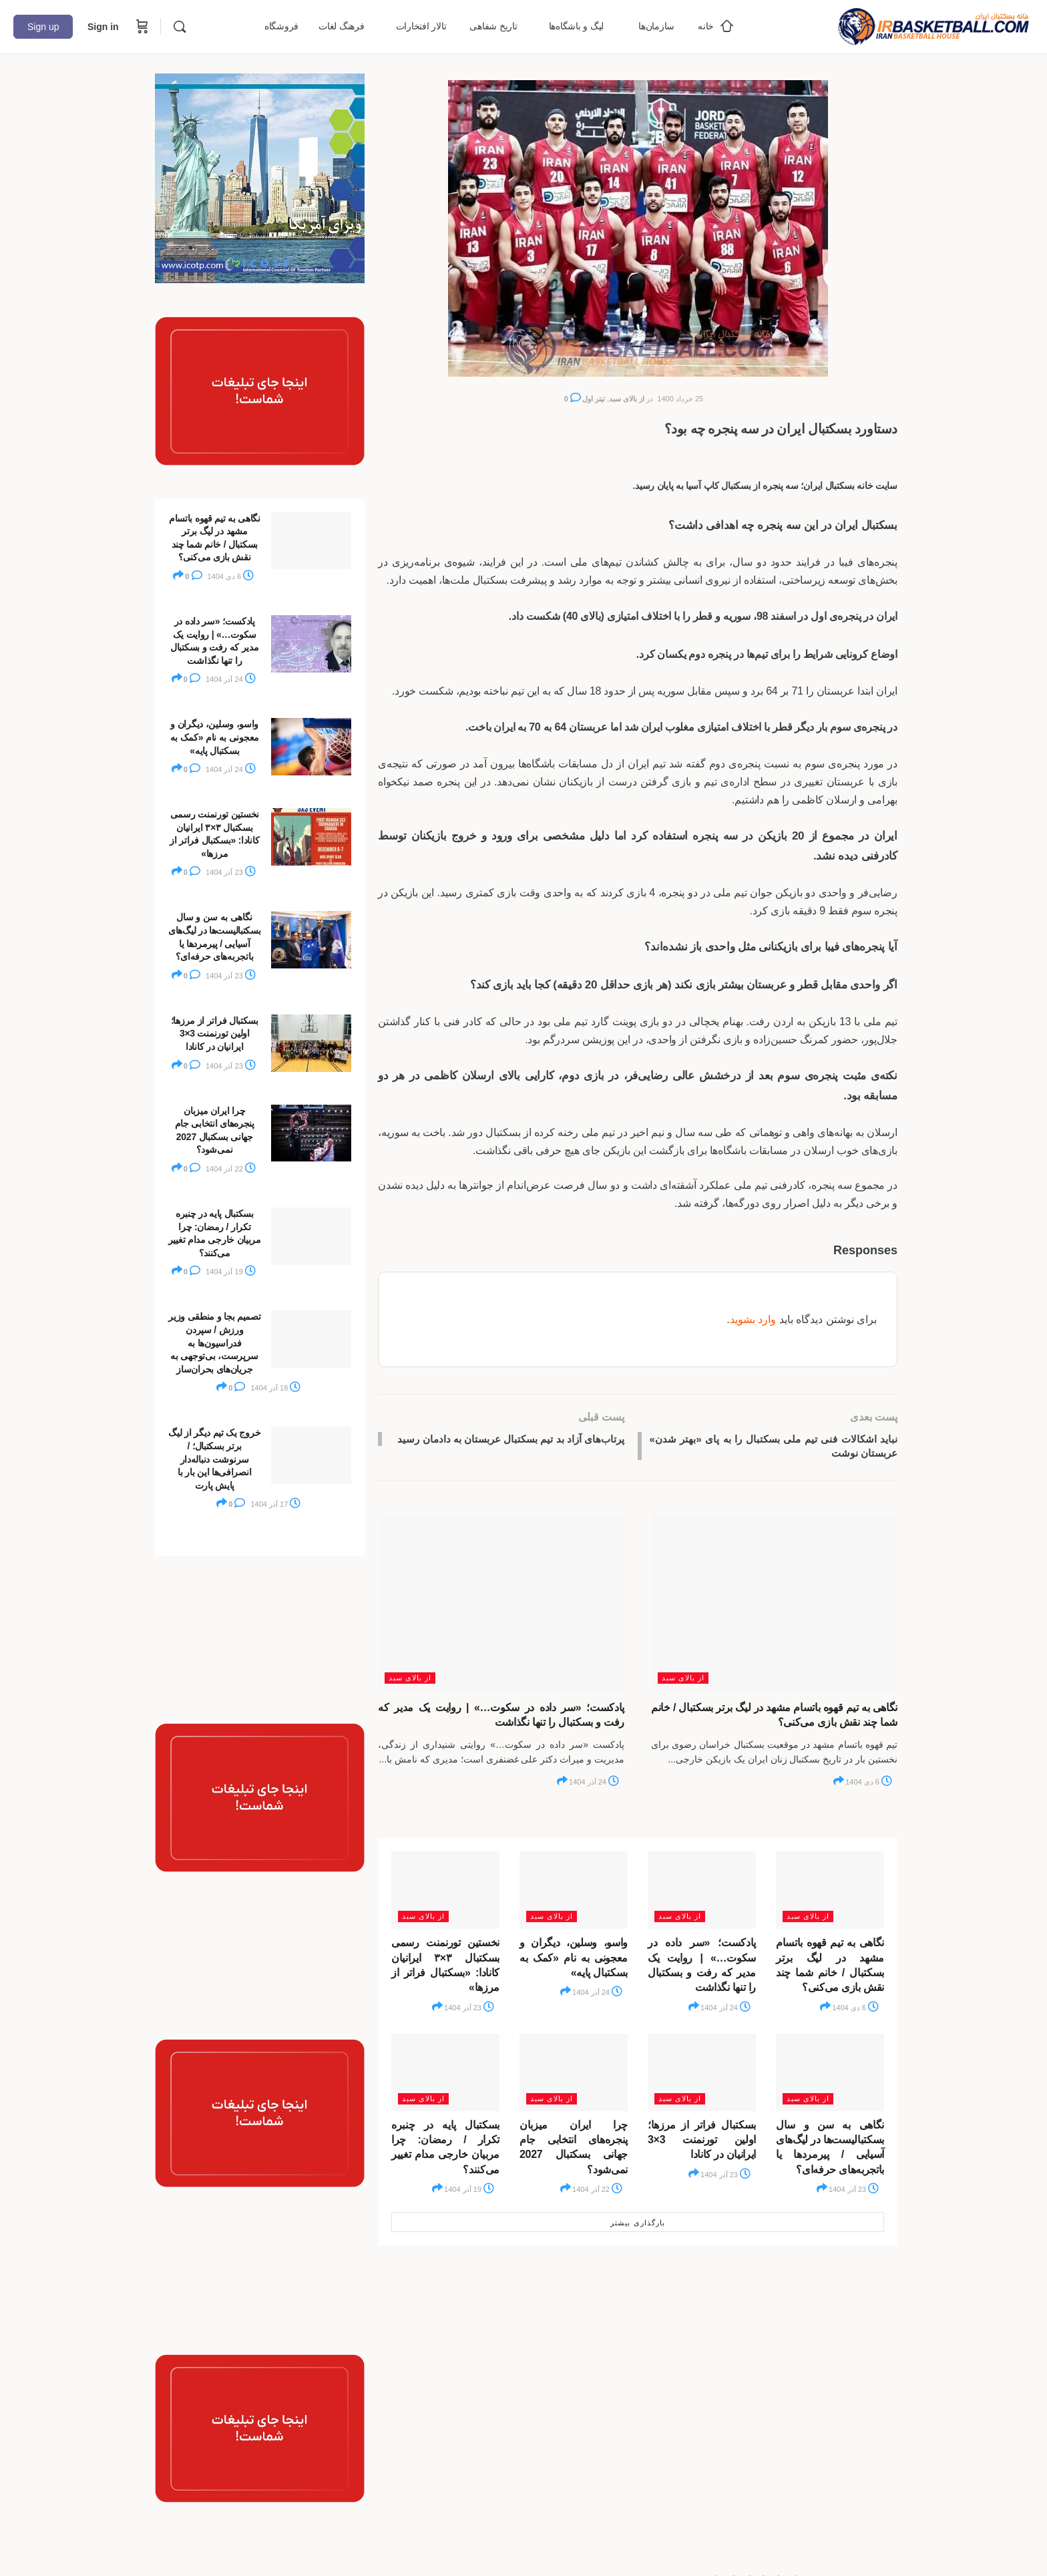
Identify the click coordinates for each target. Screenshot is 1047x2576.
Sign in (103, 26)
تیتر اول (593, 399)
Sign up (43, 26)
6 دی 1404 (868, 1785)
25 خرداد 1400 (680, 399)
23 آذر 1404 (469, 2010)
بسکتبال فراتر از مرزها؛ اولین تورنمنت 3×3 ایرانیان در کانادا (702, 2142)
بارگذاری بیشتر (637, 2225)
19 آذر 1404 (469, 2192)
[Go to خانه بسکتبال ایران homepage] (933, 25)
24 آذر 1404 (594, 1785)
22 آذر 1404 (597, 2192)
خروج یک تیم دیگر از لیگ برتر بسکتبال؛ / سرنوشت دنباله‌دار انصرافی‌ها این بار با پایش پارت (214, 1458)
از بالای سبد (626, 399)
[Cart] (141, 26)
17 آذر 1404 (275, 1504)
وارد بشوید (753, 1319)
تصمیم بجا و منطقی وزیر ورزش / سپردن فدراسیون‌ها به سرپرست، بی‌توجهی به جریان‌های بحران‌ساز (214, 1342)
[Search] (179, 27)
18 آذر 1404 (275, 1388)
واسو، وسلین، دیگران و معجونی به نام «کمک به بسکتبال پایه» (573, 1960)
